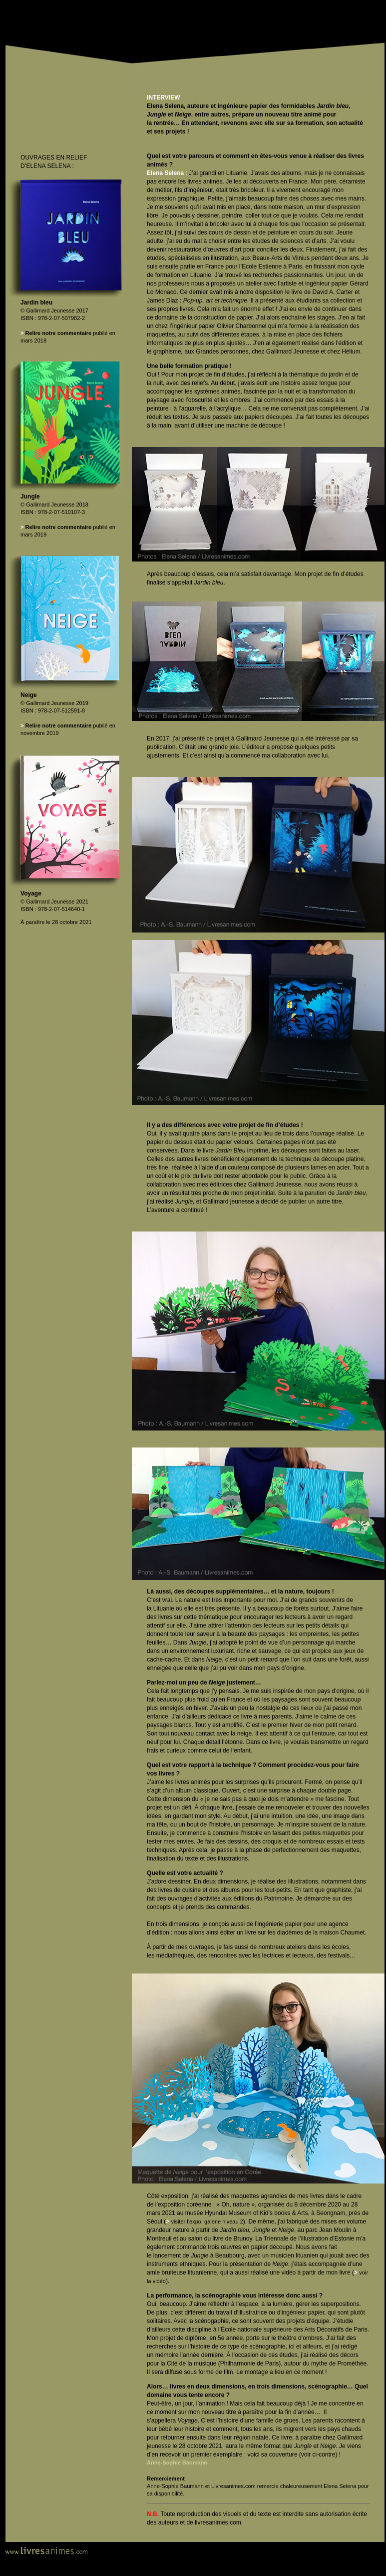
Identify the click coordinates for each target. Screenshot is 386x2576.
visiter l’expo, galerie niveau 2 (207, 2221)
